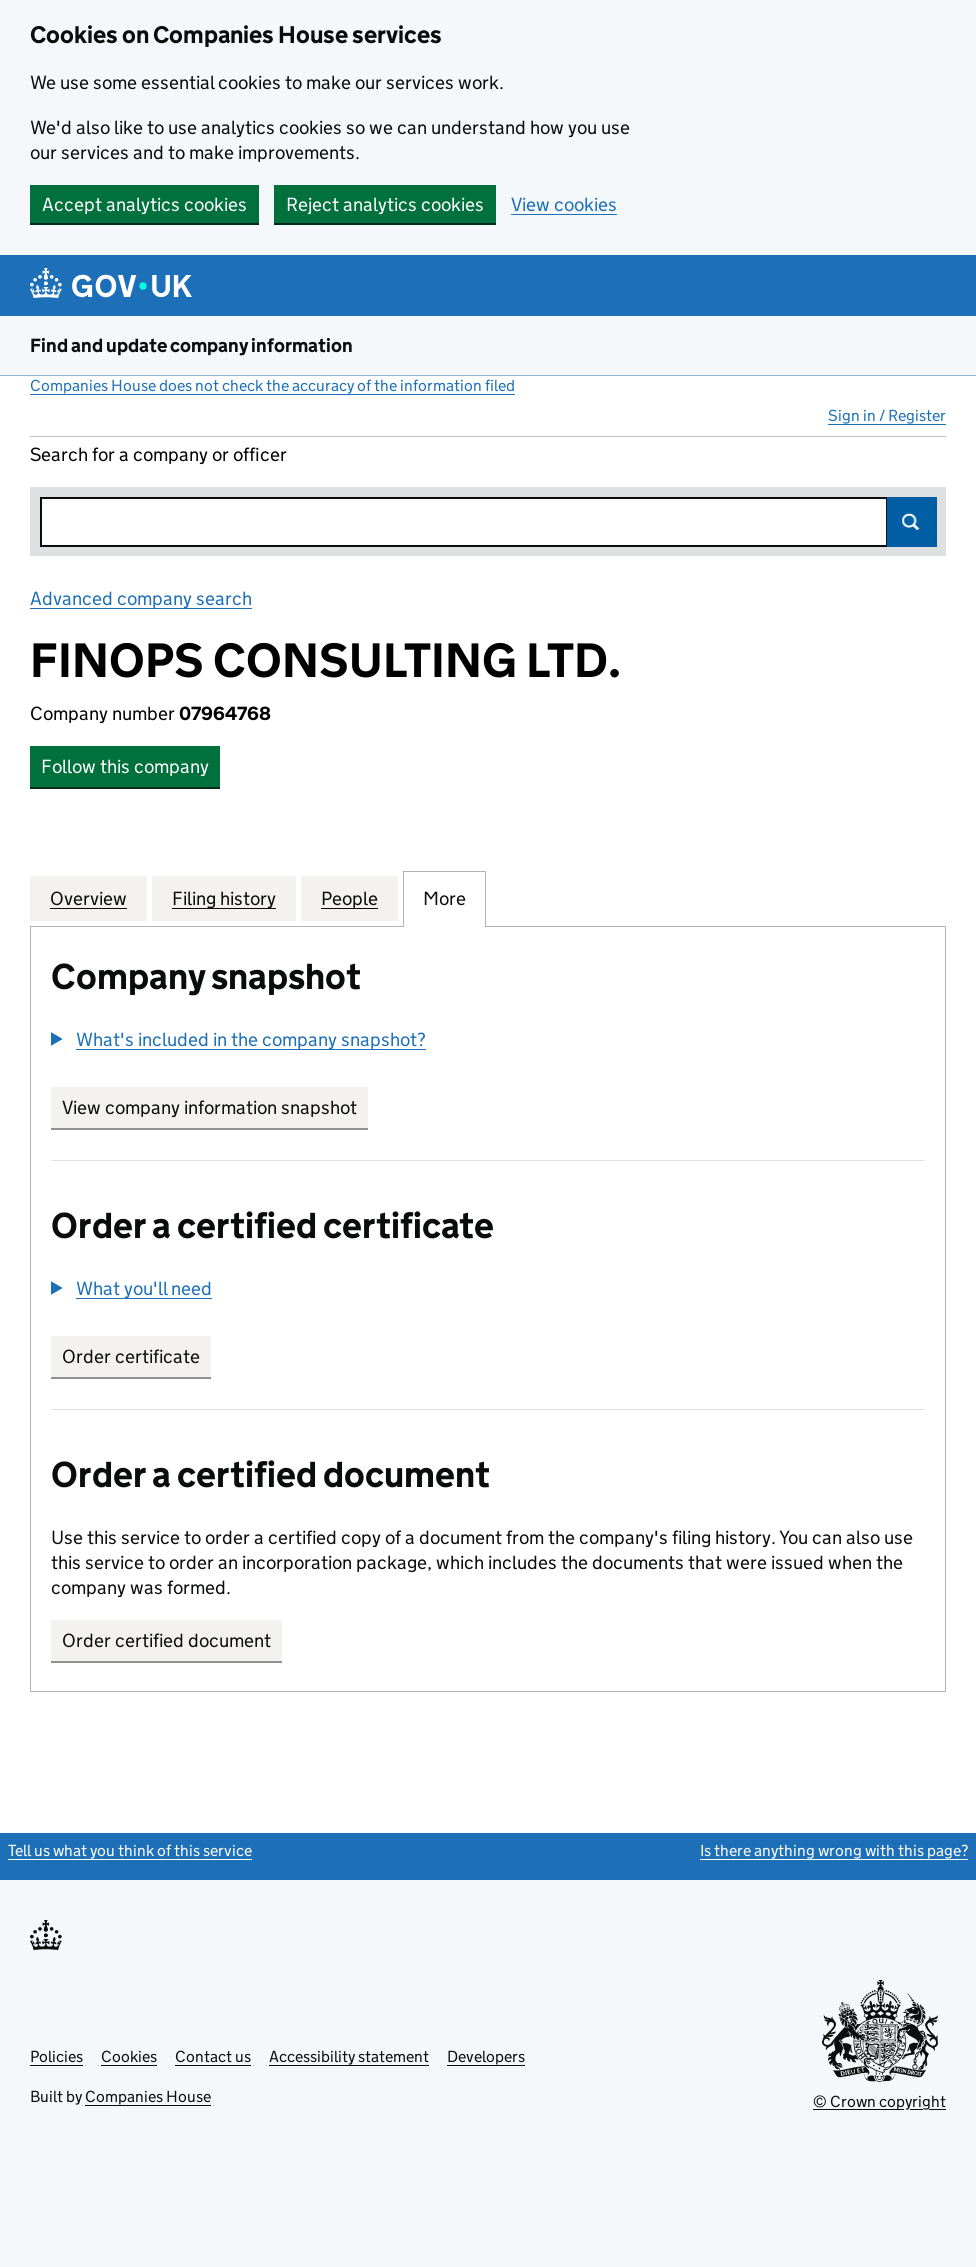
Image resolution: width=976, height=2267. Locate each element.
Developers (486, 2056)
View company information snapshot (215, 1107)
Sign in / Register (887, 415)
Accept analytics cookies (144, 204)
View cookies (564, 204)
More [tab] (444, 898)
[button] (238, 1039)
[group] (488, 1042)
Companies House (148, 2096)
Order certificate (131, 1356)
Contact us (213, 2056)
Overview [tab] (88, 898)
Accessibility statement (349, 2056)
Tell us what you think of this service (130, 1850)
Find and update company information (191, 345)
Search (912, 522)
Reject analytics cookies (385, 204)
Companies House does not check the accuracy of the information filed (272, 385)
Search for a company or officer (158, 454)
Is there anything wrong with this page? (834, 1850)
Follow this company (125, 766)
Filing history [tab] (224, 898)
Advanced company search (141, 598)
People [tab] (349, 898)
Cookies (129, 2056)
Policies (56, 2056)
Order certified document (166, 1640)
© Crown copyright (879, 2101)
